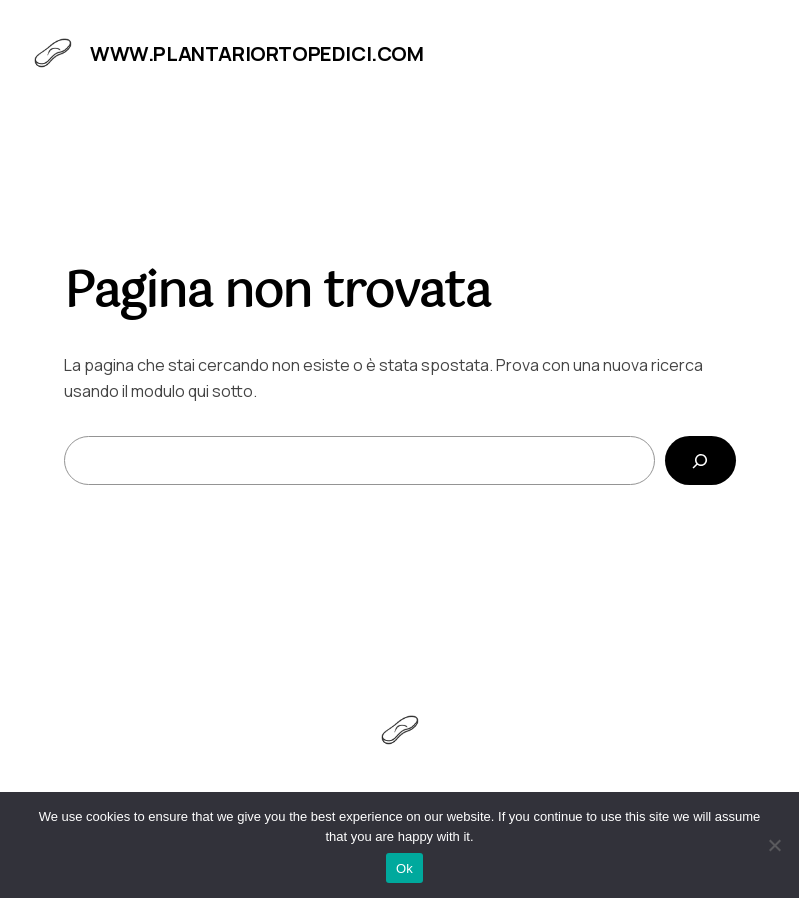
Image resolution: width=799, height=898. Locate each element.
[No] (774, 845)
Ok (404, 868)
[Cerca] (700, 460)
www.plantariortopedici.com (257, 53)
